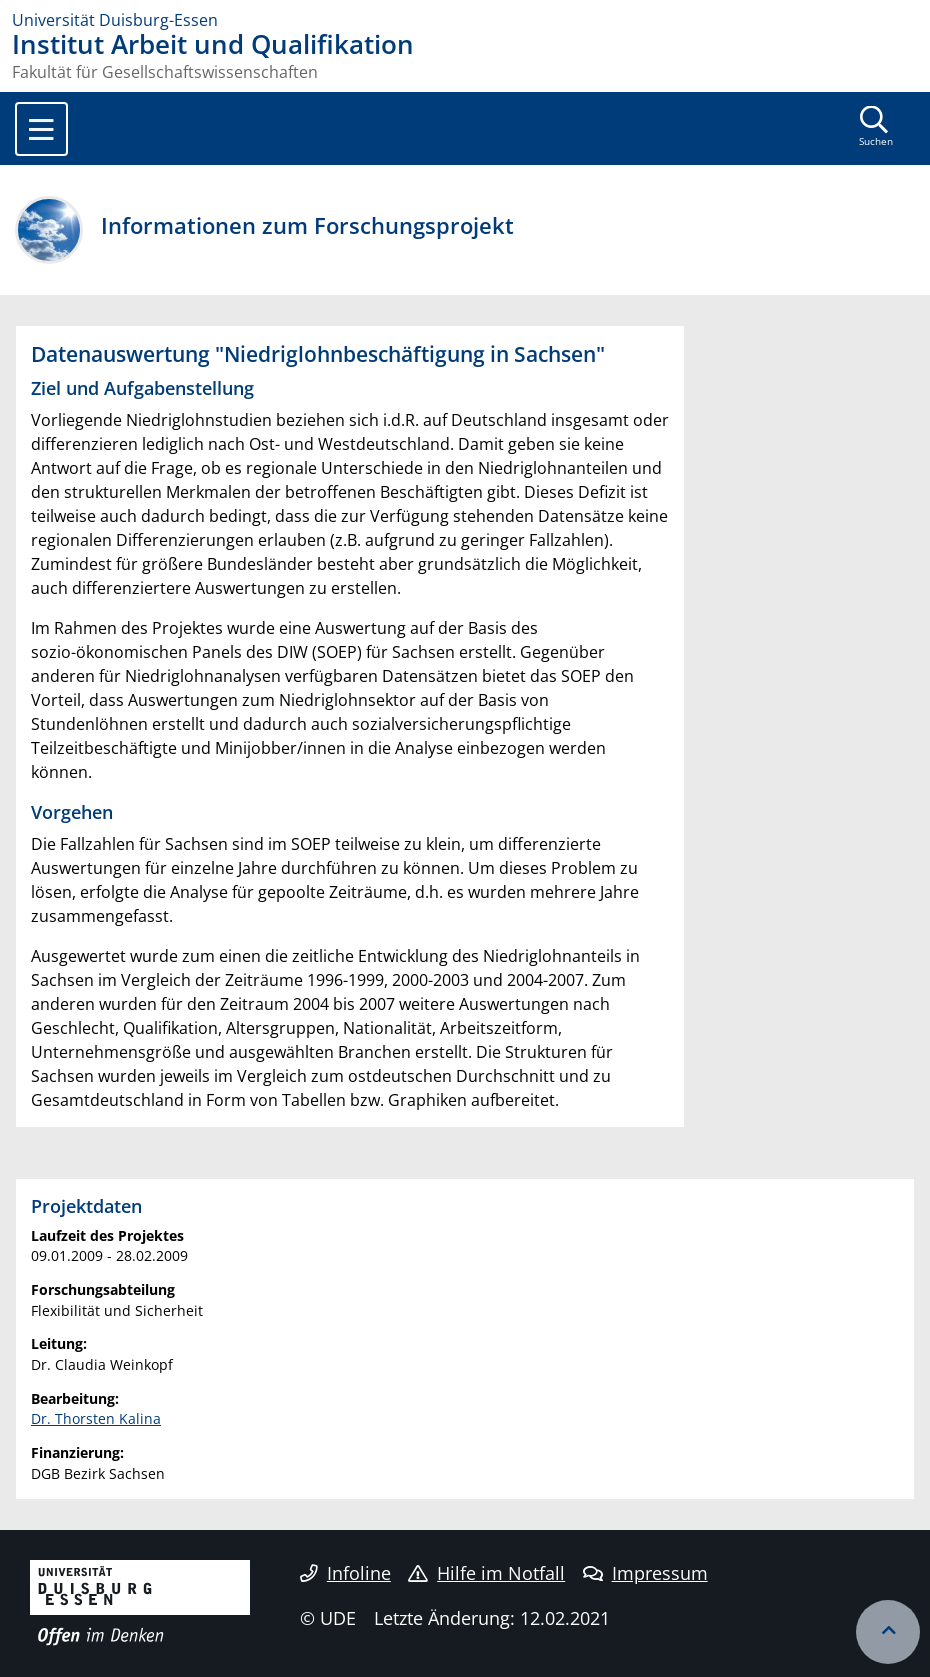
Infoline (345, 1573)
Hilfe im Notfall (486, 1573)
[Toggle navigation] (41, 129)
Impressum (645, 1573)
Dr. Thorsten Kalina (96, 1418)
